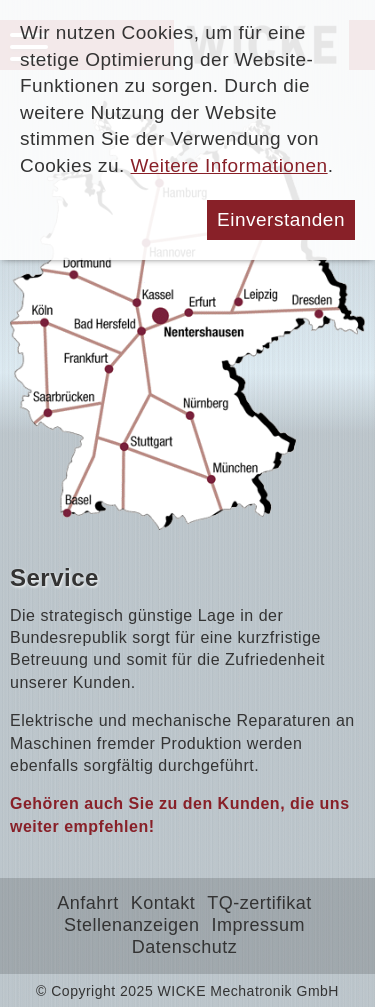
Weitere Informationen (229, 165)
